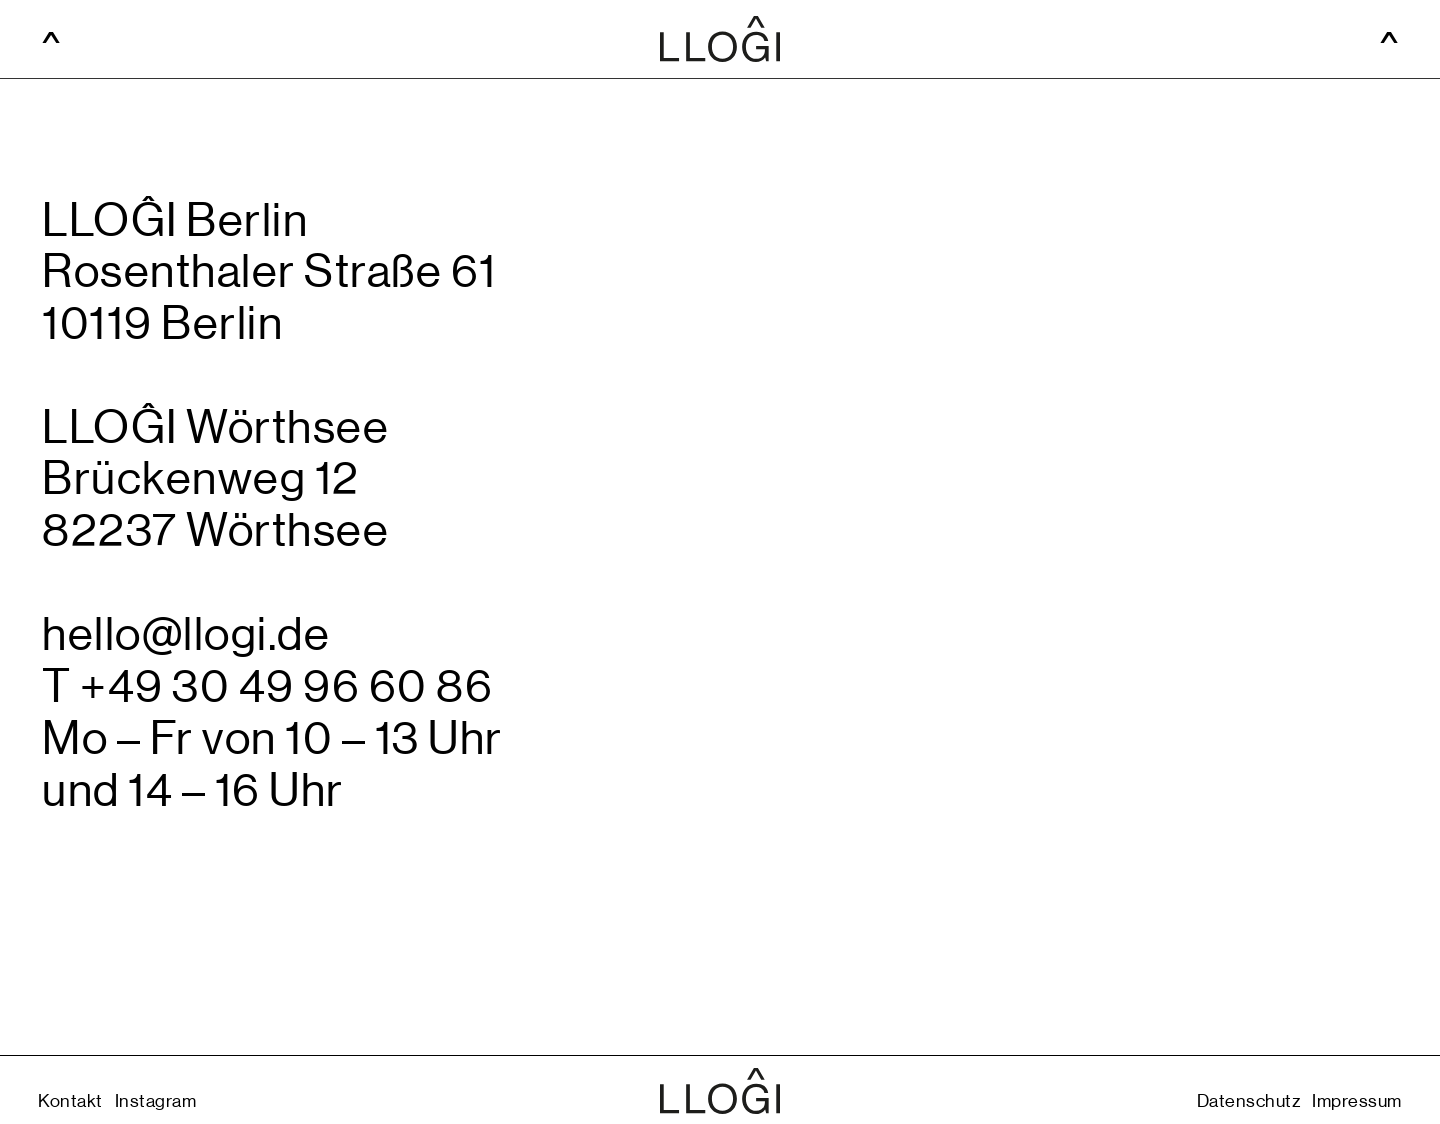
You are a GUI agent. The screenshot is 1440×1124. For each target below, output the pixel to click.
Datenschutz (1249, 1101)
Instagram (156, 1101)
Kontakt (70, 1101)
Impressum (1357, 1101)
